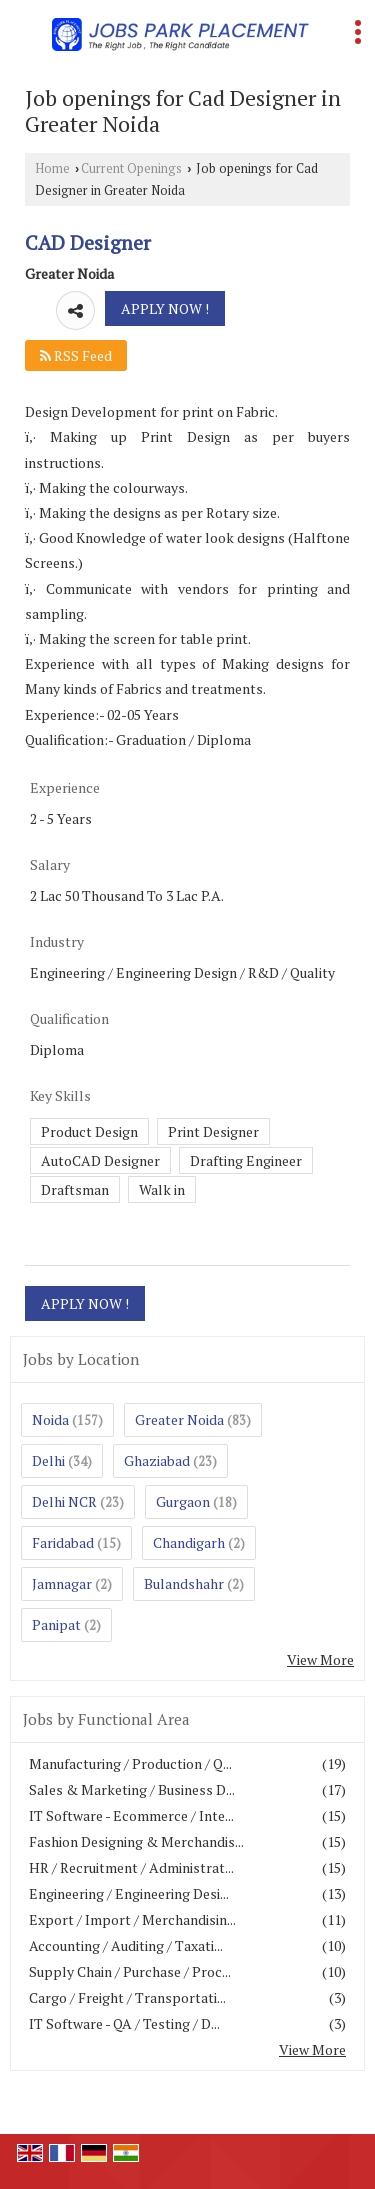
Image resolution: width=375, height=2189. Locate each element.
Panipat (56, 1624)
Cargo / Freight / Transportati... (127, 1997)
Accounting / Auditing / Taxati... (126, 1945)
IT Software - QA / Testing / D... (124, 2023)
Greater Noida (179, 1419)
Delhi (48, 1460)
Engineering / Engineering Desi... (129, 1893)
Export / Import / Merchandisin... (132, 1919)
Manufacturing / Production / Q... (130, 1763)
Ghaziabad (157, 1460)
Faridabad (63, 1542)
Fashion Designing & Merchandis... (136, 1841)
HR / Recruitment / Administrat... (131, 1867)
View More (320, 1659)
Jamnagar (62, 1583)
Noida (50, 1419)
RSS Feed (76, 355)
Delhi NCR (64, 1501)
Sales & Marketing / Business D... (132, 1789)
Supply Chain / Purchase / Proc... (130, 1971)
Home (52, 168)
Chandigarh (189, 1542)
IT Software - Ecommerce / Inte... (131, 1815)
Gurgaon (183, 1501)
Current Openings (131, 168)
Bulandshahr (184, 1583)
